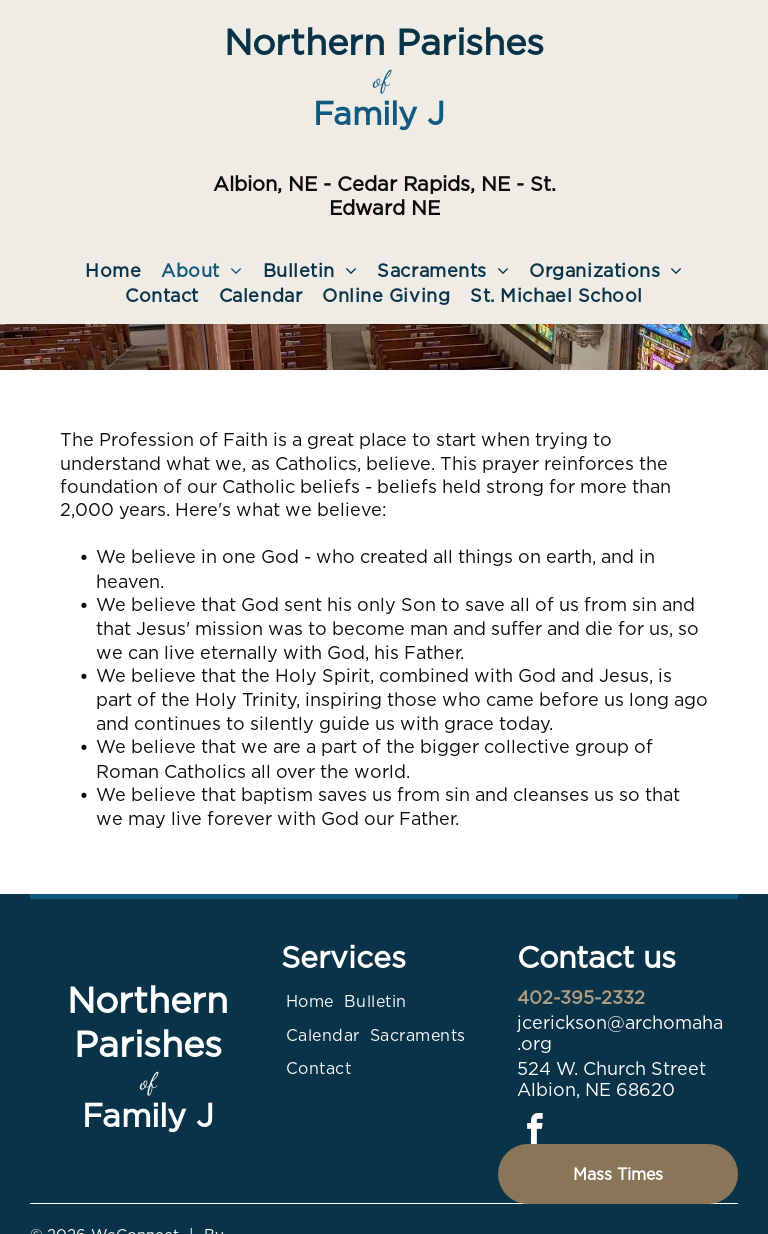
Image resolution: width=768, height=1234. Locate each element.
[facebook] (535, 1132)
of (381, 79)
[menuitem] (113, 270)
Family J (379, 113)
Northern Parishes (384, 42)
